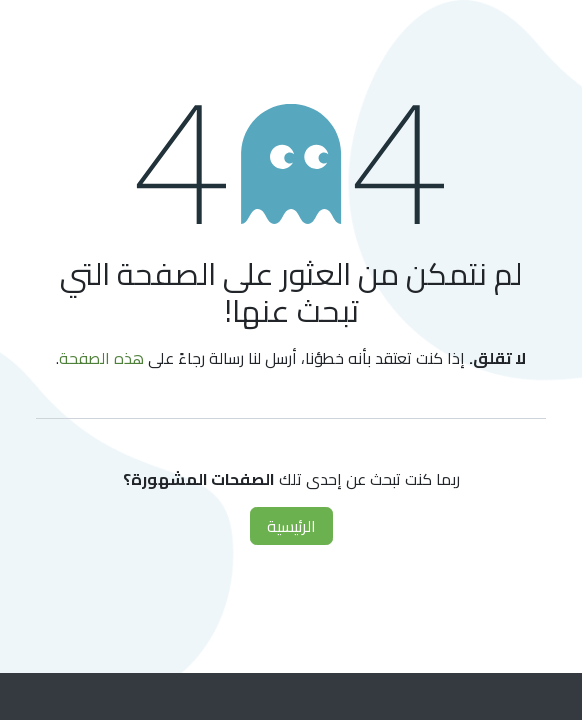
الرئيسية (291, 526)
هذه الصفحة (101, 358)
